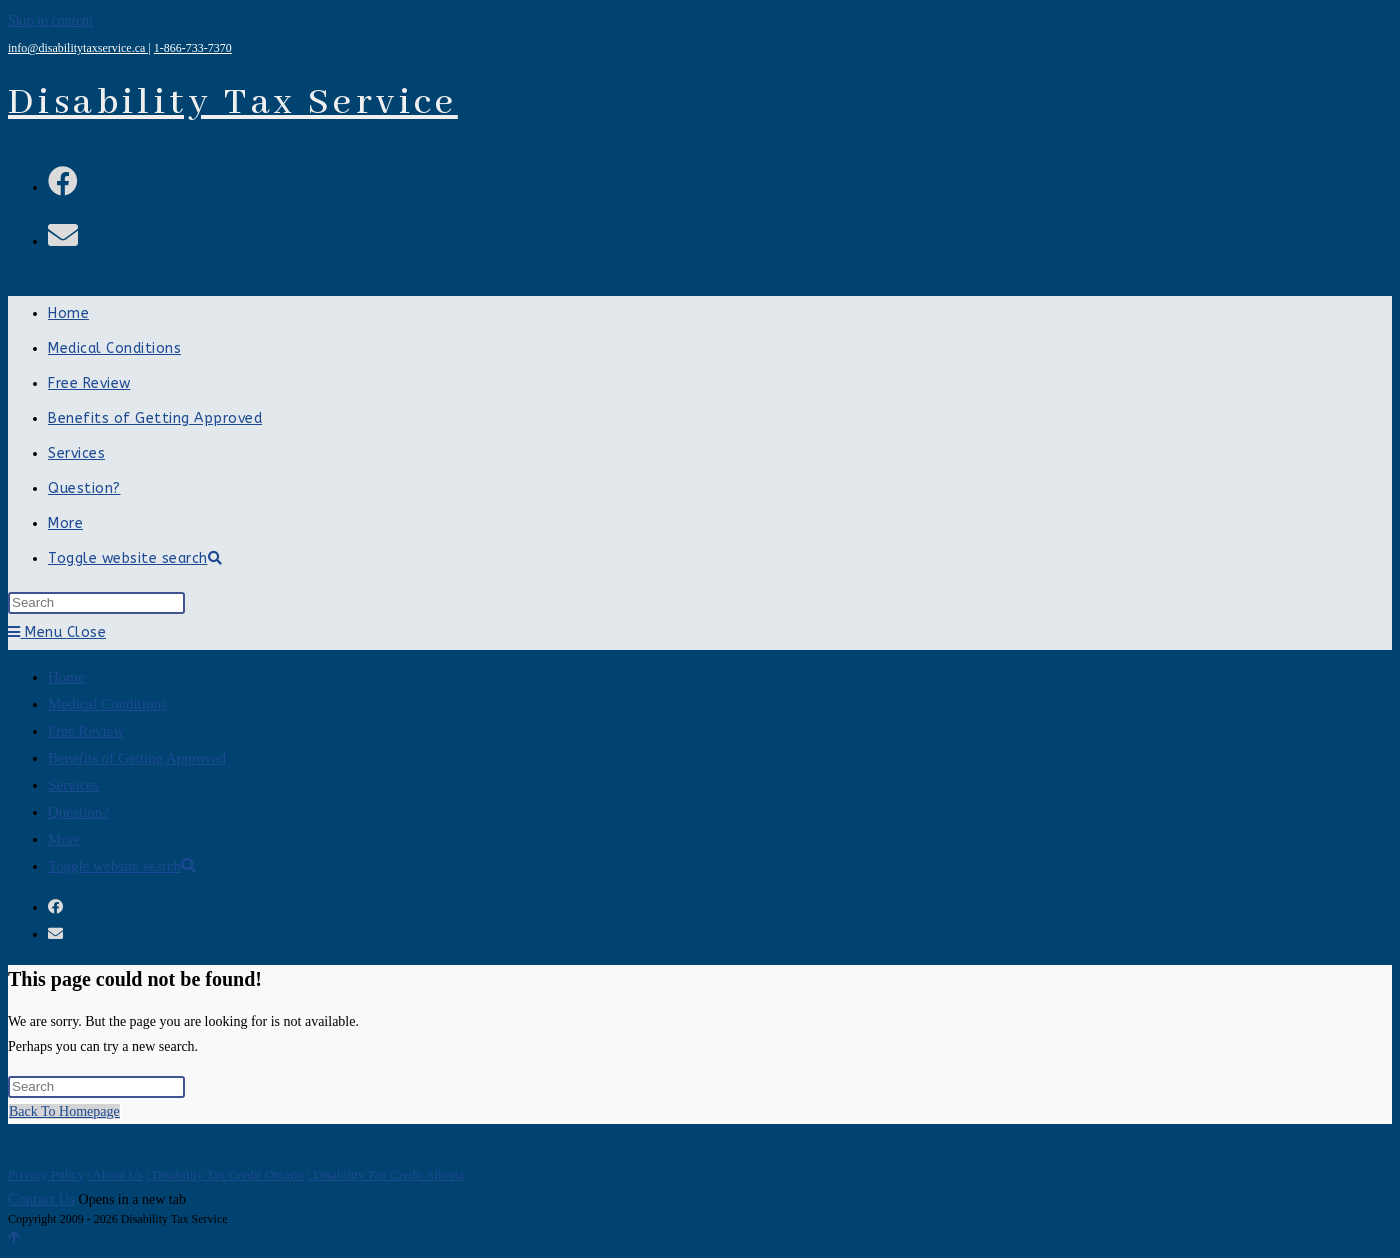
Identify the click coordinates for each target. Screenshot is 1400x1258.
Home (66, 677)
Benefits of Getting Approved (137, 758)
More (64, 839)
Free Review (86, 731)
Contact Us (41, 1199)
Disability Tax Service (233, 103)
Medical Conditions (107, 704)
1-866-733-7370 (193, 48)
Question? (78, 812)
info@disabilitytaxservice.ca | (79, 48)
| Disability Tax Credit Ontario (225, 1174)
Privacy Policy (46, 1174)
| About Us (114, 1174)
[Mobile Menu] (57, 632)
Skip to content (50, 20)
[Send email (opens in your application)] (63, 235)
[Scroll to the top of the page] (14, 1237)
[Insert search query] (96, 603)
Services (73, 785)
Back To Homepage (64, 1111)
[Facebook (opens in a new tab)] (63, 181)
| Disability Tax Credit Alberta (385, 1174)
